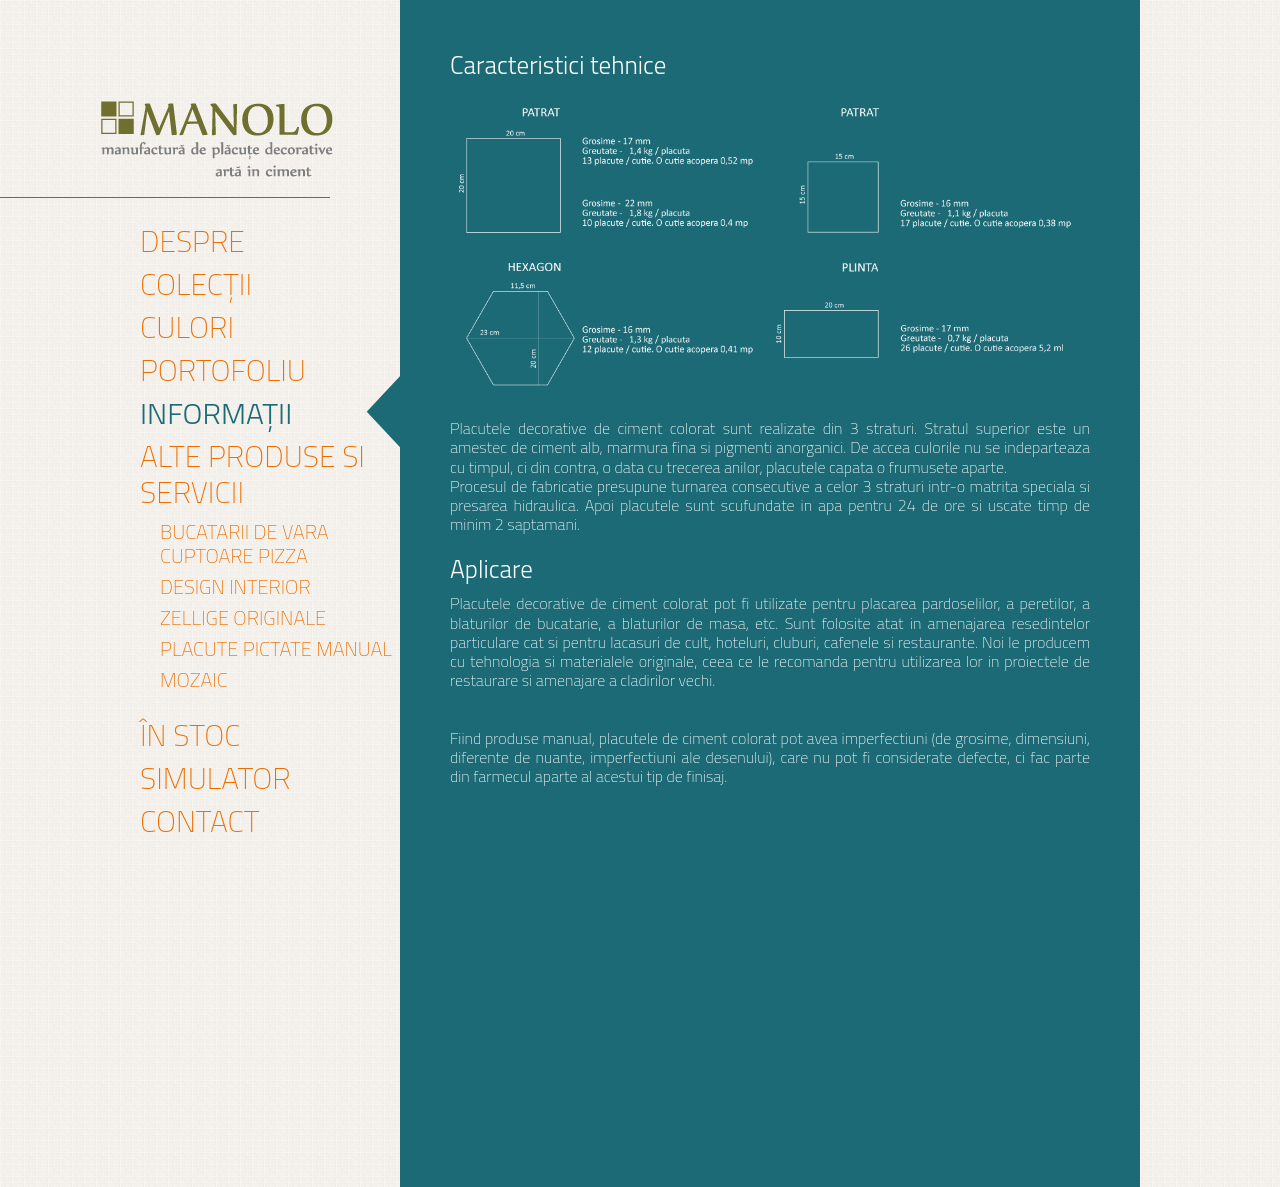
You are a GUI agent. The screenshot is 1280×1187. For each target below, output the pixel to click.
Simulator (215, 778)
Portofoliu (223, 370)
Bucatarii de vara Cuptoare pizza (244, 544)
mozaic (194, 680)
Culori (187, 327)
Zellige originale (243, 618)
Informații (216, 413)
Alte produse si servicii (252, 474)
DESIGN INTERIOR (235, 587)
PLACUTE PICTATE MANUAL (276, 649)
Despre (192, 241)
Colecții (196, 284)
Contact (200, 821)
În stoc (190, 735)
